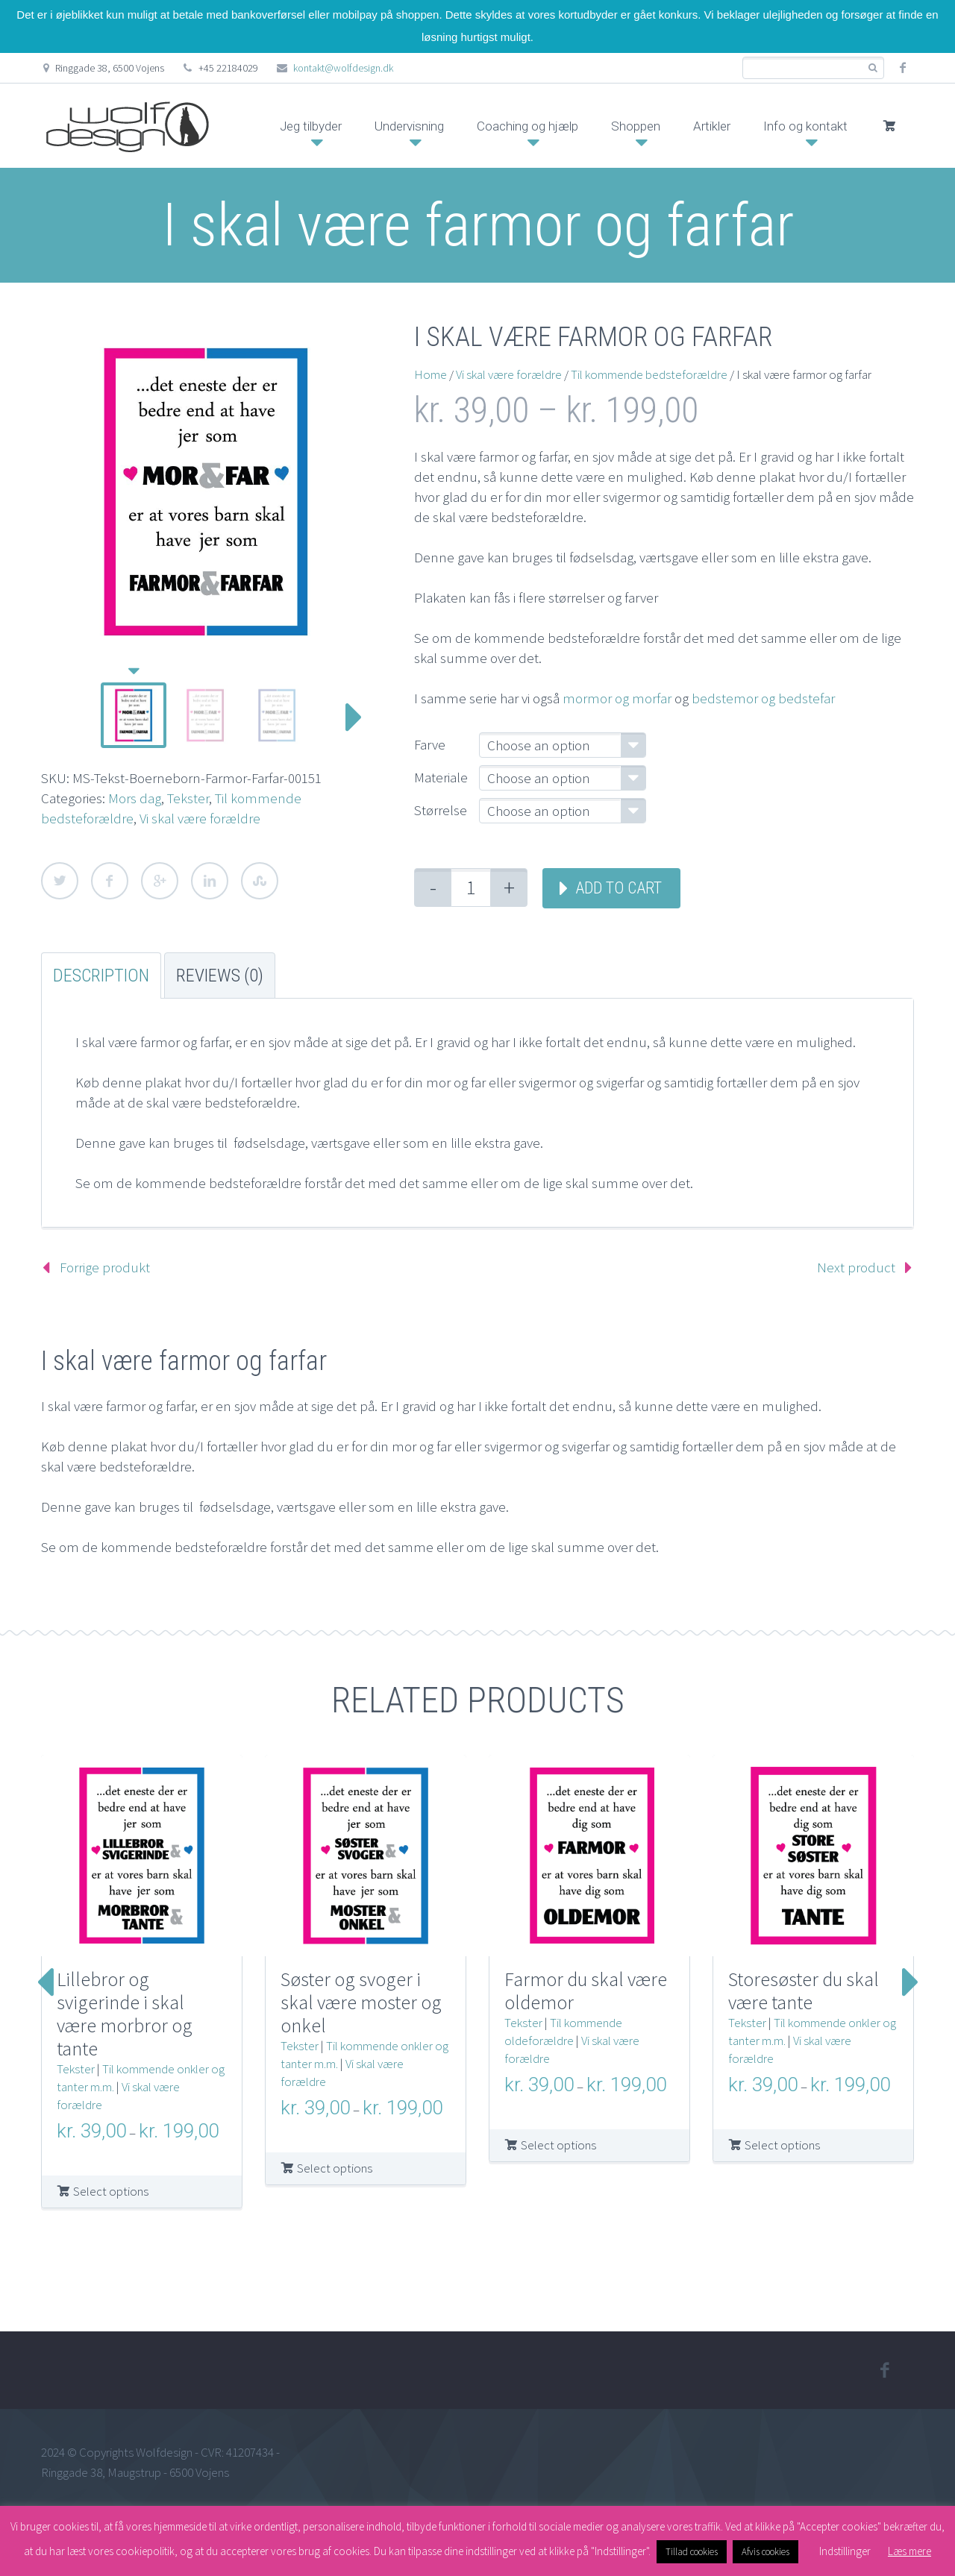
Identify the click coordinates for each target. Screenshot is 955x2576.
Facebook (109, 880)
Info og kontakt (805, 126)
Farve (429, 744)
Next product (856, 1267)
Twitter (59, 880)
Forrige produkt (105, 1267)
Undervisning (409, 126)
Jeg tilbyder (311, 126)
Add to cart (618, 888)
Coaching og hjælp (527, 126)
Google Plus (159, 880)
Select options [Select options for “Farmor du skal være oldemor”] (558, 2145)
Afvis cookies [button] (765, 2551)
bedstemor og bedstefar (763, 698)
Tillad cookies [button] (692, 2551)
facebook (903, 68)
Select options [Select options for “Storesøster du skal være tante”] (782, 2145)
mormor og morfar (617, 698)
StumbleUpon (259, 880)
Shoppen (635, 126)
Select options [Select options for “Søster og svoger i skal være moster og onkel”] (334, 2168)
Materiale (441, 777)
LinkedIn (209, 880)
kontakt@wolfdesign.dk (343, 68)
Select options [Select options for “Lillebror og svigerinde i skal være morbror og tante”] (110, 2191)
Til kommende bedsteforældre (649, 374)
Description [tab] (101, 975)
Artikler (711, 126)
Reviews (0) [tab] (219, 975)
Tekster (188, 798)
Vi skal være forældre (200, 818)
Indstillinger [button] (845, 2551)
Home (430, 374)
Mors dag (134, 798)
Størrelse (440, 810)
